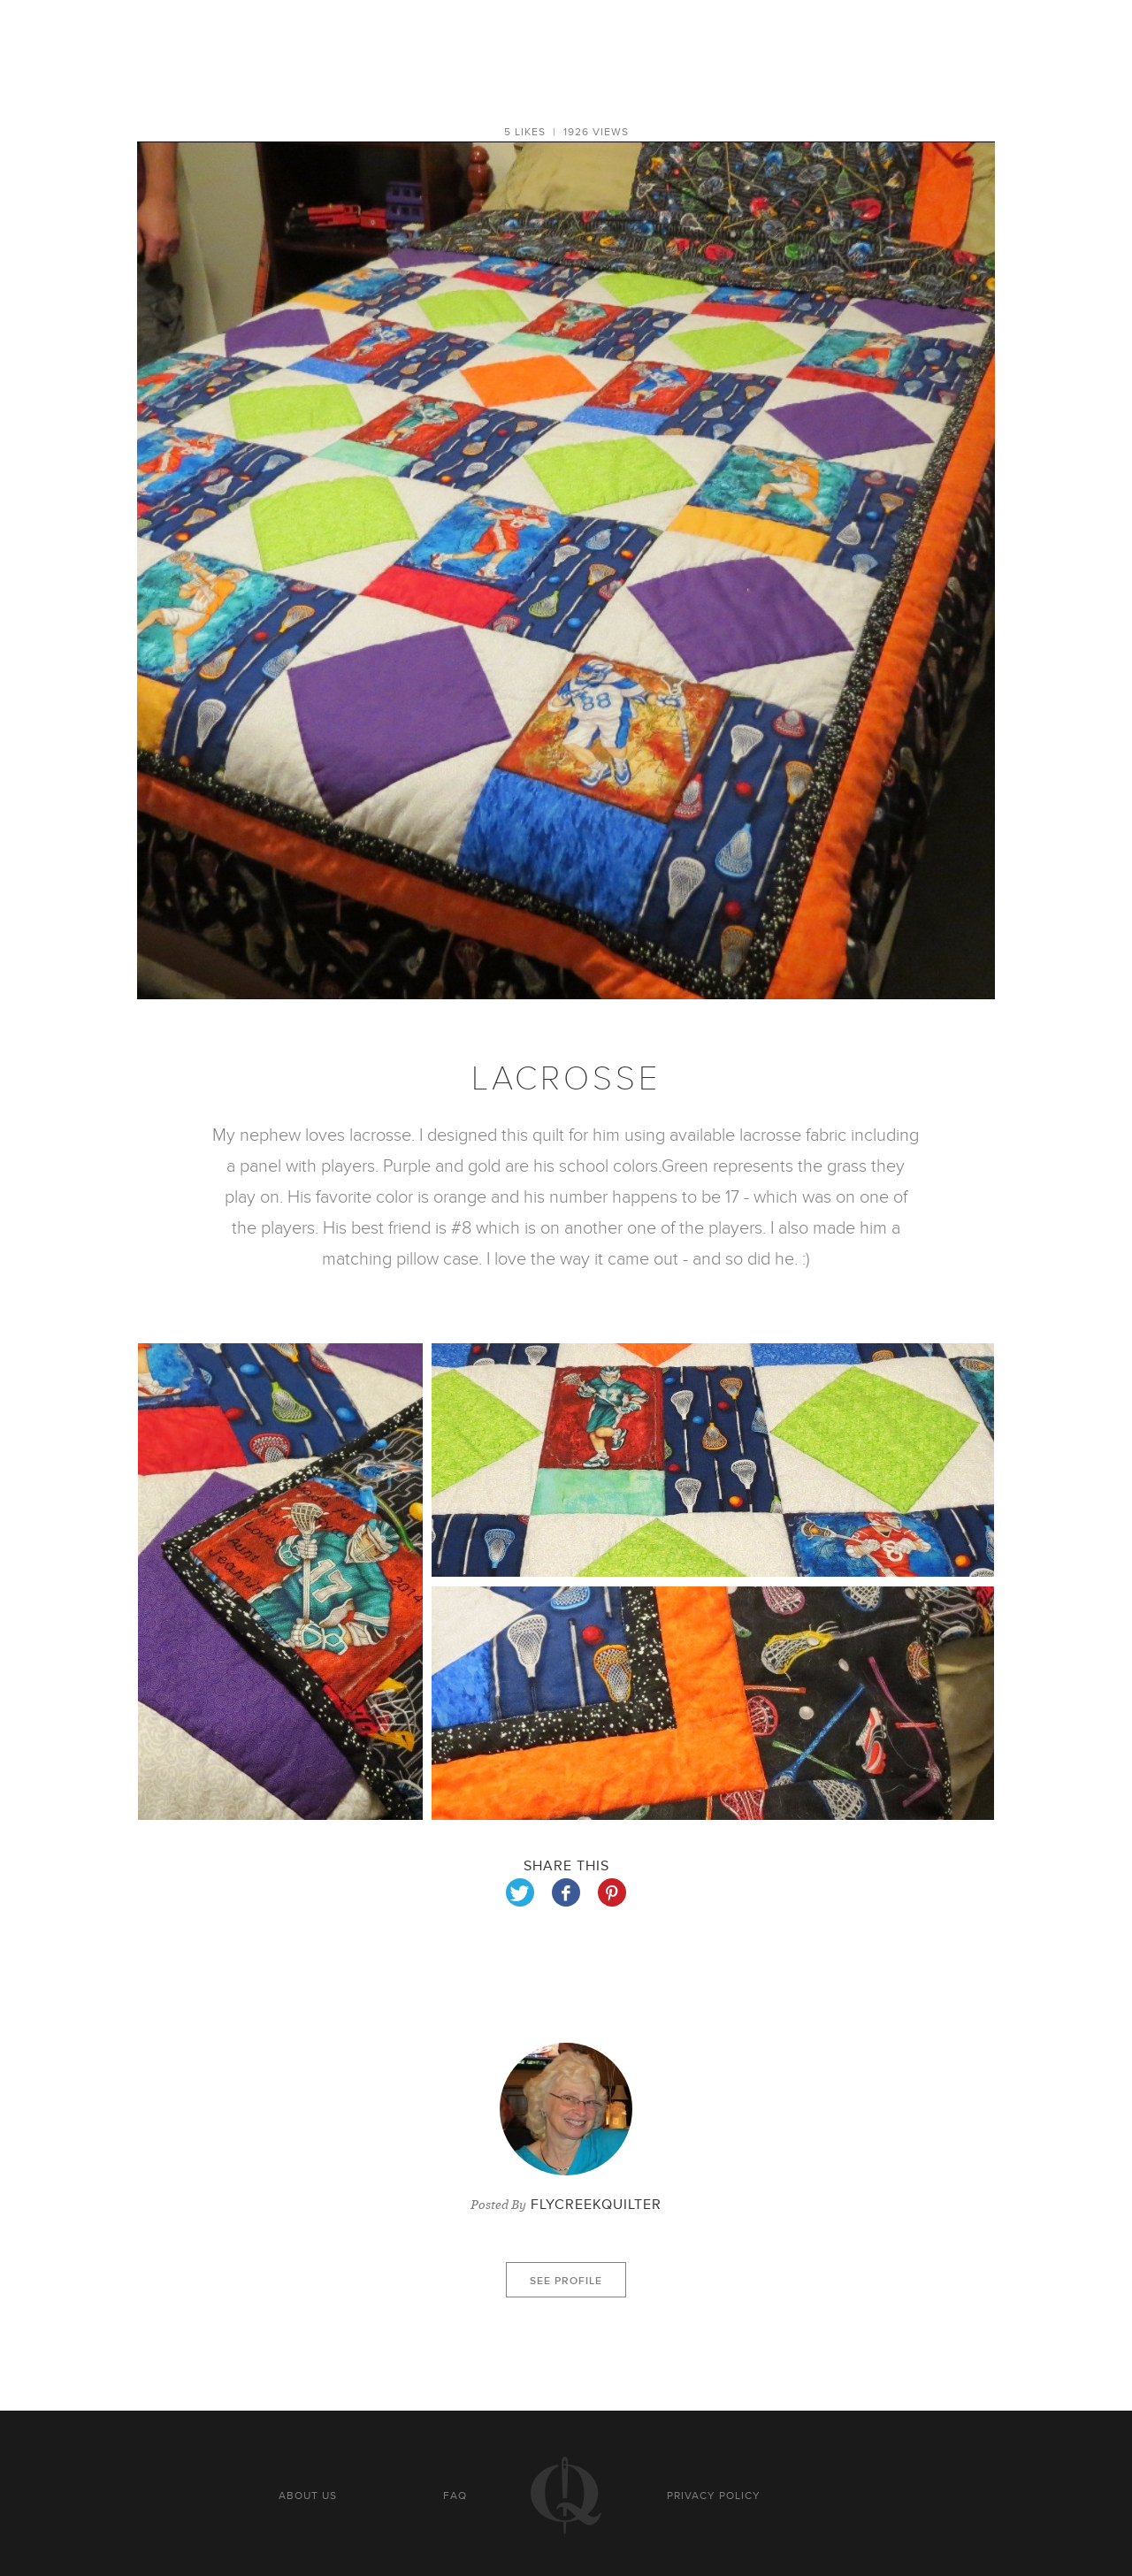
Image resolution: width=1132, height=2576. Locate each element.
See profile (566, 2281)
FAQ (455, 2495)
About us (308, 2495)
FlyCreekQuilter (596, 2204)
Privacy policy (714, 2495)
